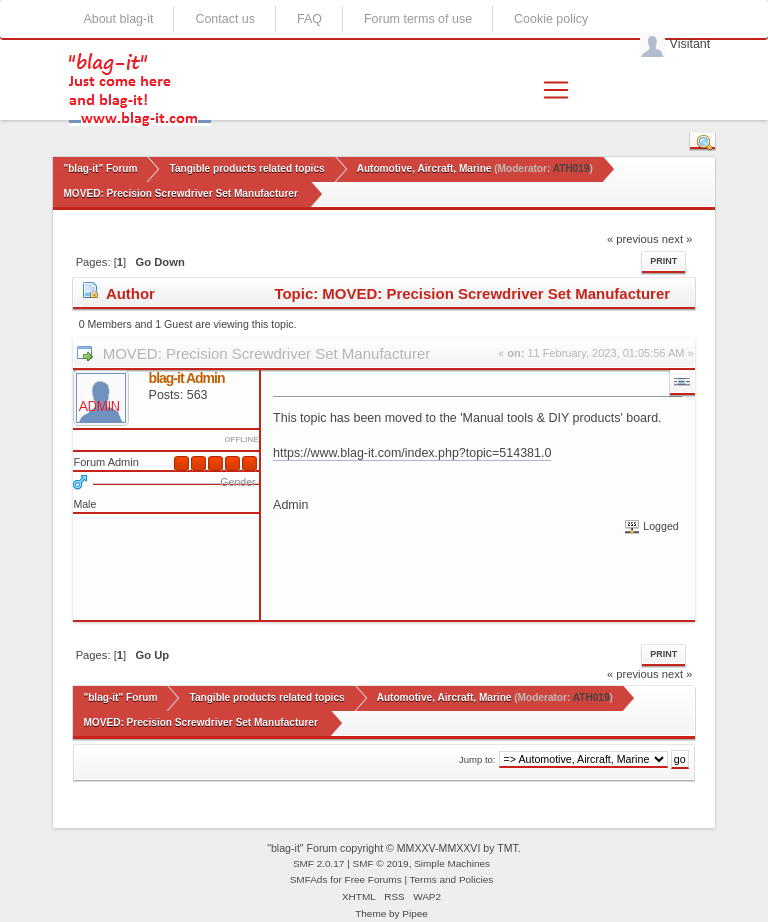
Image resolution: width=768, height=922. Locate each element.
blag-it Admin (187, 378)
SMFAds (309, 879)
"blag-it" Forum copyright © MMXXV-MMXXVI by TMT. (394, 848)
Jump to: (477, 759)
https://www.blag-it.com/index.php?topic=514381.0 (412, 453)
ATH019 (571, 168)
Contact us (225, 19)
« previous (633, 239)
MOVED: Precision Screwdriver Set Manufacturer (267, 353)
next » (677, 239)
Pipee (415, 913)
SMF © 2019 (381, 863)
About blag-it (118, 19)
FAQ (309, 19)
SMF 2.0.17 (319, 863)
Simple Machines (452, 863)
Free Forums (373, 879)
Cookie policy (551, 19)
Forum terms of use (418, 19)
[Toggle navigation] (556, 90)
